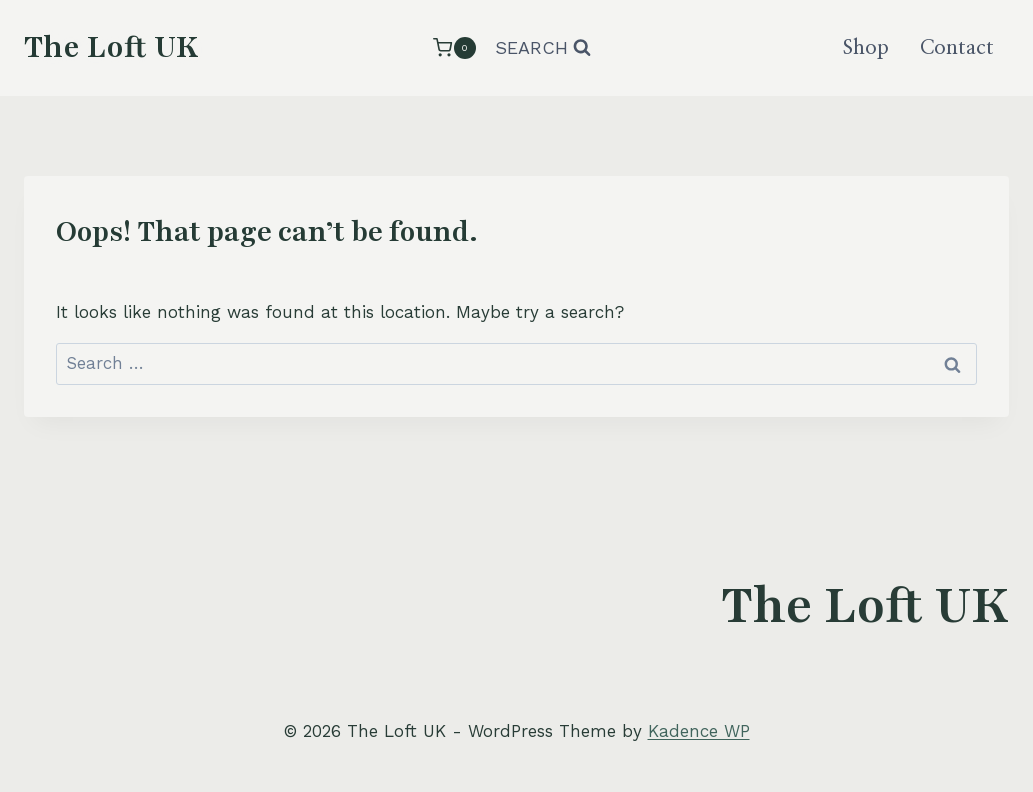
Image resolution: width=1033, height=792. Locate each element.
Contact (957, 48)
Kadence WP (699, 731)
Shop (866, 48)
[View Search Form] (543, 48)
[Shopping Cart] (454, 47)
